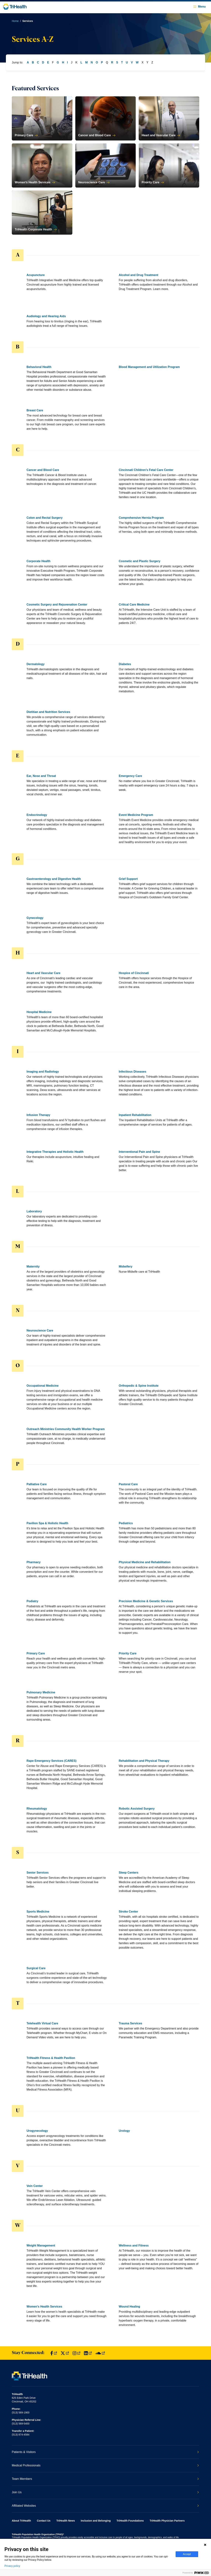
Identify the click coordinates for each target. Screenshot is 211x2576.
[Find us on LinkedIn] (87, 2353)
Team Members (105, 2478)
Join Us (105, 2492)
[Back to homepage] (15, 7)
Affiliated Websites (105, 2505)
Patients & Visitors (105, 2452)
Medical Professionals (105, 2465)
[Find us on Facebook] (53, 2353)
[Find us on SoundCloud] (100, 2353)
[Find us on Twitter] (64, 2353)
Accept (187, 2554)
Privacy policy (12, 2565)
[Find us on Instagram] (76, 2353)
